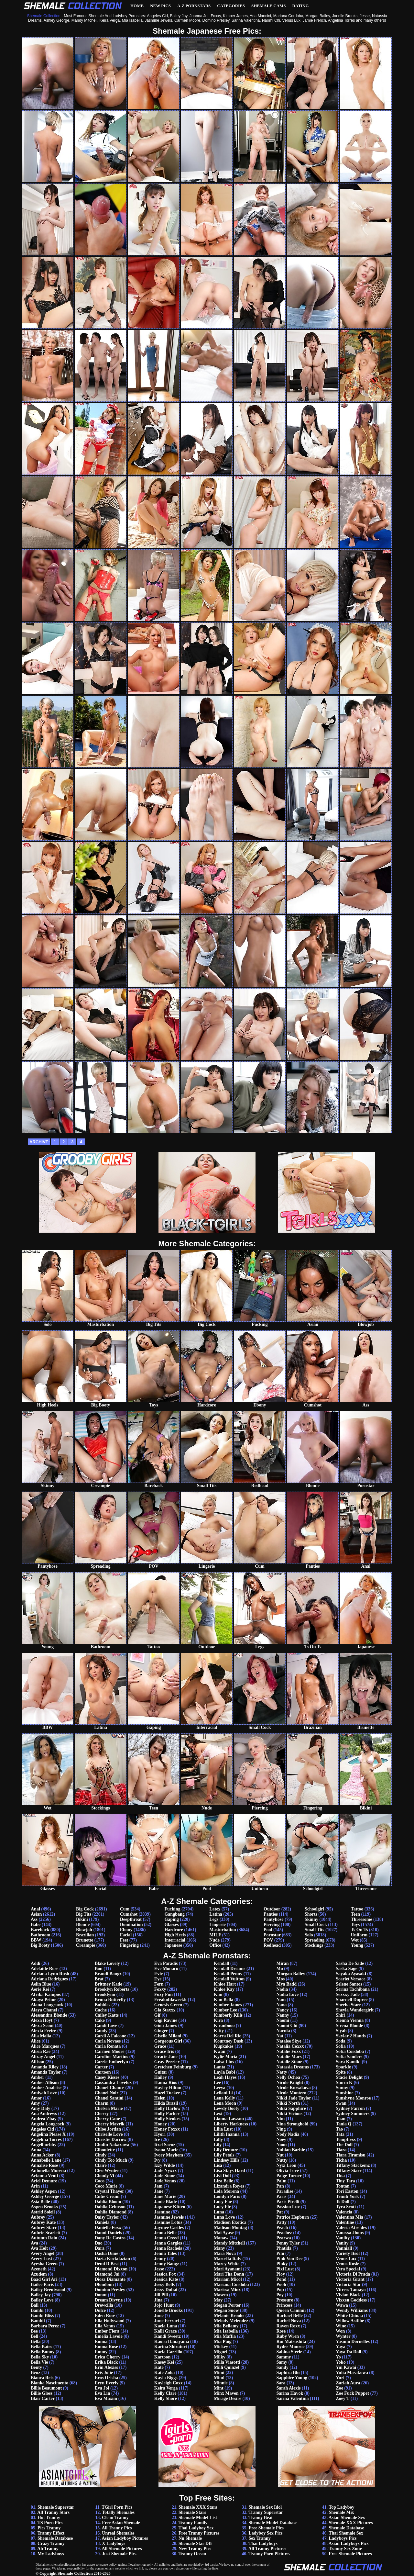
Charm (102, 2103)
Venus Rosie (347, 2263)
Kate (159, 2367)
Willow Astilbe (350, 2320)
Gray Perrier (167, 2061)
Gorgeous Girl (168, 2041)
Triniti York (347, 2196)
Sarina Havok (289, 2393)
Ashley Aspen (44, 2191)
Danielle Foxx (108, 2227)
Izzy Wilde (164, 2165)
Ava (34, 2243)
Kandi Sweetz (167, 2336)
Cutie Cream (107, 2196)
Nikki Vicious (289, 2113)
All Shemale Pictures (122, 2548)
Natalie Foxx (288, 2051)
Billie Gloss (41, 2393)
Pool (268, 1929)
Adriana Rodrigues (49, 1979)
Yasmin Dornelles (353, 2341)
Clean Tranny (115, 2517)
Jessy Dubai (165, 2289)
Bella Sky (40, 2357)
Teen (355, 1914)
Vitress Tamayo (350, 2289)
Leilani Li (223, 2092)
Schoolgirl (314, 1909)
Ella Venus (105, 2326)
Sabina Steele (289, 2351)
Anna (36, 2149)
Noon (281, 2144)
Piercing (272, 1924)
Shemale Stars (192, 2512)
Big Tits (83, 1914)
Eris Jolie (104, 2372)
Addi (35, 1963)
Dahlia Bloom (108, 2201)
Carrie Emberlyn (111, 2061)
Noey (281, 2139)
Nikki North (288, 2103)
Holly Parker (167, 2113)
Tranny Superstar (265, 2512)
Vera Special (348, 2269)
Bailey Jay (41, 2294)
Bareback (40, 1929)
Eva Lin (102, 2393)
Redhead (272, 1945)
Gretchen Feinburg (172, 2067)
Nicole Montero (291, 2092)
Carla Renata (108, 2046)
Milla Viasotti (227, 2362)
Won (340, 2331)
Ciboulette (105, 2149)
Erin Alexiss (106, 2367)
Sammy (283, 2357)
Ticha (341, 2160)
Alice (35, 2041)
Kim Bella (223, 1999)
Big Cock (85, 1909)
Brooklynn (105, 1994)
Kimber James (228, 2004)
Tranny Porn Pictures (269, 2553)
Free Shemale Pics (266, 2528)
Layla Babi (224, 2072)
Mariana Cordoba (231, 2284)
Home (137, 5)
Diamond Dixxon (111, 2269)
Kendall (221, 1963)
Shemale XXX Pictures (351, 2522)
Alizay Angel (43, 2056)
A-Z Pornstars (194, 5)
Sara (280, 2382)
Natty (281, 2072)
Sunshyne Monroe (353, 2098)
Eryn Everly (107, 2382)
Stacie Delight (349, 2077)
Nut (280, 2155)
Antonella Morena (48, 2170)
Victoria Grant (350, 2279)
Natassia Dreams (292, 2067)
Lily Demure (226, 2149)
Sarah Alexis (288, 2388)
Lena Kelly (224, 2098)
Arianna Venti (44, 2175)
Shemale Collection (75, 2573)
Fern (159, 1984)
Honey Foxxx (167, 2129)
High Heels (175, 1934)
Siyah (341, 2030)
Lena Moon (225, 2103)
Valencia (344, 2212)
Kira (218, 2020)
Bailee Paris (42, 2284)
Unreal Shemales (118, 2533)
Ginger (161, 2030)
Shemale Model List (198, 2517)
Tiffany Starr (348, 2170)
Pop (280, 2289)
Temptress (345, 2139)
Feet (124, 1940)
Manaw (221, 2237)
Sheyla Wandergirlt (355, 2010)
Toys (355, 1924)
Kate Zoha (164, 2372)
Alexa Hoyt (41, 2020)
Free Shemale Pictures (350, 2553)
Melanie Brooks (229, 2315)
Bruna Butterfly (110, 1999)
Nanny (282, 2015)
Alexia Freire (43, 2030)
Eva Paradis (166, 1963)
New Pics (160, 5)
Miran (282, 1963)
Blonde (83, 1924)
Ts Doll (342, 2201)
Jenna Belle (165, 2232)
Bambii (38, 2320)
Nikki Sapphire (291, 2108)
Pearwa (283, 2237)
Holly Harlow (167, 2108)
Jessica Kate (166, 2279)
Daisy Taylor (107, 2217)
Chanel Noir (106, 2092)
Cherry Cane (107, 2118)
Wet (355, 1940)
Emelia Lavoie (109, 2336)
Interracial (174, 1940)
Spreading (314, 1940)
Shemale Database (55, 2538)
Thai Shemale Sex (346, 2533)
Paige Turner (288, 2175)
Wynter (343, 2336)
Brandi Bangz (108, 1973)
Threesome (361, 1919)
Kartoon (162, 2357)
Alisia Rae (40, 2051)
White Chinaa (349, 2315)
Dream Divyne (109, 2300)
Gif (157, 2015)
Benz (35, 2372)
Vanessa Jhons (350, 2232)
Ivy (157, 2160)
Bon (99, 1968)
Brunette (84, 1940)
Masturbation (222, 1929)
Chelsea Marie (109, 2108)
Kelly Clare (165, 2393)
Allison (37, 2061)
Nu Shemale (190, 2538)
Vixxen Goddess (351, 2300)
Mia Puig (223, 2341)
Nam (281, 1999)
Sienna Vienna (350, 2020)
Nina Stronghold (292, 2124)
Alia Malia (41, 2035)
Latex (214, 1909)
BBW (36, 1940)
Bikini (82, 1919)
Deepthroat (131, 1919)
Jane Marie (165, 2196)
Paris (281, 2196)
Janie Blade (165, 2201)
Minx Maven (226, 2393)
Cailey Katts (107, 2015)
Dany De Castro (110, 2237)
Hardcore (173, 1929)
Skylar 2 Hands (350, 2035)
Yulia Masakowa (352, 2372)
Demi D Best (107, 2263)
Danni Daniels (108, 2232)
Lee (217, 2082)
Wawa (342, 2305)
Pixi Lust (285, 2269)
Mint (218, 2388)
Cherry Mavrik (110, 2124)
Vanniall (344, 2248)
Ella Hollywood (110, 2320)
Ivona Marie (166, 2149)
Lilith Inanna (227, 2134)
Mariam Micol (228, 2279)
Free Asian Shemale (121, 2522)
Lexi (218, 2113)
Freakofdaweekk (170, 1999)
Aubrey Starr (44, 2227)
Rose (281, 2331)
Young (357, 1945)
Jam (158, 2186)
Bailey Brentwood (48, 2289)
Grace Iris (164, 2051)
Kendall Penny (228, 1973)
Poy (280, 2294)
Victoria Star (348, 2284)
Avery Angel (42, 2253)
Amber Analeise (46, 2087)
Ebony (126, 1929)
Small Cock (316, 1924)
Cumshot (128, 1914)
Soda (340, 2041)
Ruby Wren (287, 2336)
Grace (160, 2046)
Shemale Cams (268, 5)
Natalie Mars (288, 2056)
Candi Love (106, 2025)
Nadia (282, 1989)
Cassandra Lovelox (113, 2082)
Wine (341, 2326)
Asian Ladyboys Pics (349, 2543)
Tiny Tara (345, 2180)
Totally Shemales (118, 2512)
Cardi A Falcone (110, 2035)
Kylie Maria (225, 2056)
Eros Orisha (106, 2377)
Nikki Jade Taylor (293, 2098)
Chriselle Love (109, 2134)
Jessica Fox (165, 2274)
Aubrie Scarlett (45, 2232)
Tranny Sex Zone (345, 2548)
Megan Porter (227, 2305)
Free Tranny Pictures (199, 2533)
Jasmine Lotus (168, 2222)
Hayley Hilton (167, 2087)
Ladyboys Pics (342, 2538)
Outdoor (272, 1909)
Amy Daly (40, 2108)
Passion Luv (288, 2206)
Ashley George (45, 2196)
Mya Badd (286, 1984)
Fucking (172, 1909)
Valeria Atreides (351, 2227)
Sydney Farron (350, 2108)
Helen (160, 2098)
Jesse (159, 2269)
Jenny (160, 2258)
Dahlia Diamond (110, 2212)
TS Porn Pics (50, 2522)
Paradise (284, 2191)
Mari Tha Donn (229, 2274)
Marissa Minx (227, 2289)
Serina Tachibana (353, 1989)
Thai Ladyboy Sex (196, 2528)
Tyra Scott (346, 2206)
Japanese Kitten (169, 2206)
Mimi (219, 2372)
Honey (160, 2124)
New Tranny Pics (195, 2548)
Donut (101, 2294)
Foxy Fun (163, 1994)
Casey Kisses (107, 2077)
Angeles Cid (42, 2129)
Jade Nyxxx (165, 2170)
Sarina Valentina (292, 2398)
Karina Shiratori (170, 2346)
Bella (35, 2341)
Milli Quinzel (226, 2367)
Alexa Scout (42, 2025)
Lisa (218, 2165)
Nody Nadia (287, 2134)
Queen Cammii (291, 2310)
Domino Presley (110, 2289)
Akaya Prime (43, 1999)
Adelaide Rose (44, 1968)
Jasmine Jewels (169, 2217)
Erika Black (106, 2362)
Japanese (173, 1945)
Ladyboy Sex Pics (265, 2533)
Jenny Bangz (166, 2263)
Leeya (219, 2087)
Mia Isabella (226, 2331)
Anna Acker (42, 2155)
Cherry (102, 2113)
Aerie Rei (40, 1989)
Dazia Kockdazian (112, 2258)
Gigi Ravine (165, 2020)
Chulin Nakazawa (112, 2144)
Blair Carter (43, 2398)
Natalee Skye (288, 2041)
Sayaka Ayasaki (351, 1973)
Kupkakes (224, 2046)
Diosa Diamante (110, 2279)
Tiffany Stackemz (353, 2165)
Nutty (281, 2160)
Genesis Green (168, 2004)
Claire (101, 2165)
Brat (99, 1979)
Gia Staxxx (165, 2010)
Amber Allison (45, 2082)
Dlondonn (104, 2284)
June (159, 2315)
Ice (157, 2139)
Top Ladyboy (341, 2507)
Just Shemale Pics (119, 2553)
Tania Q (343, 2124)
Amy (35, 2103)
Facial (126, 1934)
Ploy (280, 2274)
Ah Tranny (47, 2548)
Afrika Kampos (46, 1994)
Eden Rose (105, 2315)
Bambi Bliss (42, 2315)
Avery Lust (41, 2258)
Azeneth (39, 2269)
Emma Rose (106, 2346)
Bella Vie (39, 2362)
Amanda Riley (45, 2067)
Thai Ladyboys (263, 2543)
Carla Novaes (108, 2041)
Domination (131, 1924)
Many (219, 2248)
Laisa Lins (224, 2061)
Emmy (101, 2351)
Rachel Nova (288, 2320)
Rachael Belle (289, 2315)
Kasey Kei (164, 2362)
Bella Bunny (43, 2351)
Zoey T (342, 2398)
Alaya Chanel (44, 2010)
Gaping (171, 1919)
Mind (219, 2377)
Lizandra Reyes (229, 2186)
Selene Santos (349, 1984)
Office (215, 1945)
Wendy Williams (352, 2310)
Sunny (342, 2087)
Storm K (344, 2082)
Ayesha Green (44, 2263)
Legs (213, 1919)
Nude (214, 1940)
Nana (281, 2004)
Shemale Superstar (56, 2507)
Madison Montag (230, 2227)
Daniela (102, 2222)
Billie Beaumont (46, 2388)
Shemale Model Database (272, 2522)
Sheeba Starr (348, 2004)
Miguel (220, 2351)
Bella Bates (41, 2346)
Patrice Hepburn (292, 2217)
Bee (34, 2331)
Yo (338, 2357)
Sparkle (343, 2067)
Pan (280, 2186)
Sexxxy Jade (348, 1994)
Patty (281, 2222)
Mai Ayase (224, 2232)
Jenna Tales (165, 2253)
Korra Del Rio (228, 2035)
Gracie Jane (166, 2056)
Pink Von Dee (289, 2258)
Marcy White (226, 2263)
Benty (36, 2367)
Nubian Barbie (290, 2149)
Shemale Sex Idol (265, 2507)
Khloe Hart (225, 1984)
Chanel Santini (109, 2098)
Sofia (340, 2046)
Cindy (101, 2155)
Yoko (340, 2362)
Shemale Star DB (195, 2543)
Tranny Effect (51, 2533)
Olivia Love (287, 2170)
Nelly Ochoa (288, 2077)
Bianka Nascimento (49, 2382)
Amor (36, 2098)
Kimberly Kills (228, 2015)
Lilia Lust (223, 2129)
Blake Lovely (107, 1963)
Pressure (284, 2300)
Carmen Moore (110, 2051)
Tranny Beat (260, 2517)
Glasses (171, 1924)
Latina (215, 1914)
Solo (309, 1934)
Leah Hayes (225, 2077)
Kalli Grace (165, 2331)
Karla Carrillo (168, 2351)
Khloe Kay (224, 1989)
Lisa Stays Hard (229, 2170)
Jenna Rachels (168, 2248)
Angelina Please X (48, 2134)
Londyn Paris (227, 2196)
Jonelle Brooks (168, 2310)
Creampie (85, 1945)
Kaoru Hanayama (171, 2341)
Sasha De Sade (350, 1963)
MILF (215, 1934)
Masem (221, 2294)
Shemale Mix (341, 2512)
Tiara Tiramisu (350, 2155)
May (218, 2300)
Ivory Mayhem (168, 2155)
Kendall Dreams (229, 1968)
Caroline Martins (111, 2056)
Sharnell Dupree (351, 1999)
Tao (339, 2129)
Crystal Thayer (109, 2191)
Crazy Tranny (51, 2543)
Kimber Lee (225, 2010)
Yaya (340, 2346)
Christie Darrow (110, 2139)
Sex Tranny (259, 2538)
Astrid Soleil (43, 2212)
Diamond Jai (107, 2274)
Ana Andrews (44, 2113)
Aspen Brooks (44, 2206)
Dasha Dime (106, 2253)
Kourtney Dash (228, 2041)
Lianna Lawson (229, 2118)
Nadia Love (287, 1994)
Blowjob (84, 1929)
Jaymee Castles (169, 2227)
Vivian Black (348, 2294)
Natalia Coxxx (290, 2046)
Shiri (340, 2015)
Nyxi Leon (286, 2165)
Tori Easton (347, 2191)
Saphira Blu (288, 2372)
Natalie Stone (289, 2061)
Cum (125, 1909)
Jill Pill (161, 2294)
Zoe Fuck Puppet (352, 2393)
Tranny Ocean (192, 2553)
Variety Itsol (348, 2253)
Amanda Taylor (46, 2072)
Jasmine (162, 2212)
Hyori (160, 2134)
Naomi (282, 2020)
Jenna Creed (166, 2237)
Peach (282, 2227)
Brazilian (85, 1934)
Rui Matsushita (291, 2341)
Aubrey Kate (43, 2222)
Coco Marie (106, 2186)
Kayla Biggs (166, 2377)
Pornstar (272, 1934)
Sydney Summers (352, 2113)
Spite (340, 2072)
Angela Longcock (47, 2124)
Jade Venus (165, 2180)
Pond (281, 2279)
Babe (35, 1924)
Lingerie (217, 1924)
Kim (218, 1994)
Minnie (221, 2382)
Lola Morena (226, 2191)
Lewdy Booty (226, 2108)
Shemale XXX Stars (198, 2507)
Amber (37, 2077)
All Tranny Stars (53, 2512)
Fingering (129, 1945)
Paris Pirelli (287, 2201)
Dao (99, 2243)
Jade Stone (164, 2175)
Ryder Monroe (290, 2346)
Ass (34, 1919)
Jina (158, 2300)
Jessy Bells (164, 2284)
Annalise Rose (44, 2165)
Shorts (311, 1914)
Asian (36, 1914)
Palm (281, 2180)
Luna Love (224, 2217)
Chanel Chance (109, 2087)
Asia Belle (40, 2201)
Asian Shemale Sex (347, 2517)
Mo (279, 1968)
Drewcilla (104, 2305)
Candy (101, 2030)
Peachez (284, 2232)
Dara (99, 2248)
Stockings (314, 1945)
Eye (158, 1979)
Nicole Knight (289, 2082)
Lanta (219, 2067)
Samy (281, 2362)
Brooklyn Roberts (112, 1989)
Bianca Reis (42, 2377)
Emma (101, 2341)
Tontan (342, 2186)
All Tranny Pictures (267, 2548)
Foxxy (160, 1989)
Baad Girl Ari (44, 2279)
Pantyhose (273, 1919)
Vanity (342, 2243)
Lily (218, 2144)
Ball (34, 2305)
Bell (34, 2336)
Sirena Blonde (349, 2025)
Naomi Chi (286, 2025)
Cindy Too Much (111, 2160)
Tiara (341, 2149)
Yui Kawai (346, 2367)
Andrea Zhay (43, 2118)
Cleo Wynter (107, 2170)
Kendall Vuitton (229, 1979)
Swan (341, 2103)
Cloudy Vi (104, 2175)
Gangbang (174, 1914)
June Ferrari (166, 2320)
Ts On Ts (359, 1929)
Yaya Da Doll (348, 2351)
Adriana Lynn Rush (50, 1973)
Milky (219, 2357)
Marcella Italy (227, 2258)
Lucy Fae (223, 2201)
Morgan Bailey (290, 1973)
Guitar (160, 2072)
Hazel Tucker (167, 2092)
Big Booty (40, 1945)
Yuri (340, 2377)
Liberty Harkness (231, 2124)
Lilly (218, 2139)
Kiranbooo (224, 2025)
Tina (340, 2175)
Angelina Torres (46, 2139)
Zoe (339, 2388)
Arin (35, 2186)
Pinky (282, 2263)
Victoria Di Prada (353, 2274)
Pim (280, 2253)
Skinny (311, 1919)
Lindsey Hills (226, 2160)
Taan (340, 2118)
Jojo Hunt (164, 2305)
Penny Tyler (288, 2243)
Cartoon (103, 2072)
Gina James (165, 2025)
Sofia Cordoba (350, 2051)
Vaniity (343, 2237)
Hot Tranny (49, 2517)
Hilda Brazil (166, 2103)
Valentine (345, 2222)
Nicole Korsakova (293, 2087)
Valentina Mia (349, 2217)
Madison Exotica (230, 2222)
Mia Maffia (225, 2336)
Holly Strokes (167, 2118)
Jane (158, 2191)
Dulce (100, 2310)
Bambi (37, 2310)
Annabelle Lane (46, 2160)
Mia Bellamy (226, 2326)
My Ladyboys (51, 2553)
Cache (101, 2010)
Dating (300, 5)
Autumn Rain (44, 2237)
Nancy (282, 2010)
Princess (284, 2305)
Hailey (160, 2077)
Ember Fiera (107, 2331)
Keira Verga (166, 2388)
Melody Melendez (231, 2320)
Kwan (219, 2051)
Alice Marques (45, 2046)
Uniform (359, 1934)
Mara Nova (225, 2253)
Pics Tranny (49, 2528)
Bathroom (40, 1934)
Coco (99, 2180)
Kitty (219, 2030)
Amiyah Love (44, 2092)
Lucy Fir (222, 2206)
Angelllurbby (43, 2144)
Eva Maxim (106, 2398)
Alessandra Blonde (49, 2015)
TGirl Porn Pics (117, 2507)
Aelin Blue (41, 1984)
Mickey (221, 2346)
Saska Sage (346, 1968)
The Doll (344, 2144)
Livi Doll (222, 2175)
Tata (340, 2134)
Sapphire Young (291, 2377)
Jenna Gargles (168, 2243)
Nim (280, 2118)
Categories (231, 5)
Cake (100, 2020)
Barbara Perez (45, 2326)
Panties (271, 1914)
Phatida (283, 2248)
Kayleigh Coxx (168, 2382)
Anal (35, 1909)
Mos (280, 1979)
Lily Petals (224, 2155)
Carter (101, 2067)
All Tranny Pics (117, 2528)
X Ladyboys (113, 2543)
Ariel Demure (44, 2180)
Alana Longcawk (47, 2004)
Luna (219, 2212)
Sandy (282, 2367)
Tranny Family (193, 2522)
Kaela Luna (165, 2326)
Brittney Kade (108, 1984)
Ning (281, 2129)
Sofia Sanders (349, 2056)
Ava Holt (39, 2248)
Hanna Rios (165, 2082)
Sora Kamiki (348, 2061)
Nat (279, 2035)
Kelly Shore (165, 2398)
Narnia (283, 2030)
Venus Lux (346, 2258)
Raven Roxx (288, 2326)
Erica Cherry (108, 2357)
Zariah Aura (348, 2382)
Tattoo (357, 1909)
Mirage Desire (227, 2398)
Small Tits (314, 1929)
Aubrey (38, 2217)
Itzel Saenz (164, 2144)
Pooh (281, 2284)
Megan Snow (226, 2310)
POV (268, 1940)
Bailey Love (42, 2300)
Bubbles (102, 2004)
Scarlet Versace (350, 1979)
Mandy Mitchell (229, 2243)
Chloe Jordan (108, 2129)
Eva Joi (102, 2388)
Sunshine (344, 2092)
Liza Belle (223, 2180)
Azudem (39, 2274)
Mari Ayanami (228, 2269)
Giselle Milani (167, 2035)
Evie (158, 1973)
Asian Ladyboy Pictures (125, 2538)
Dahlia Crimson (110, 2206)
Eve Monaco (166, 1968)
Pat (279, 2212)
